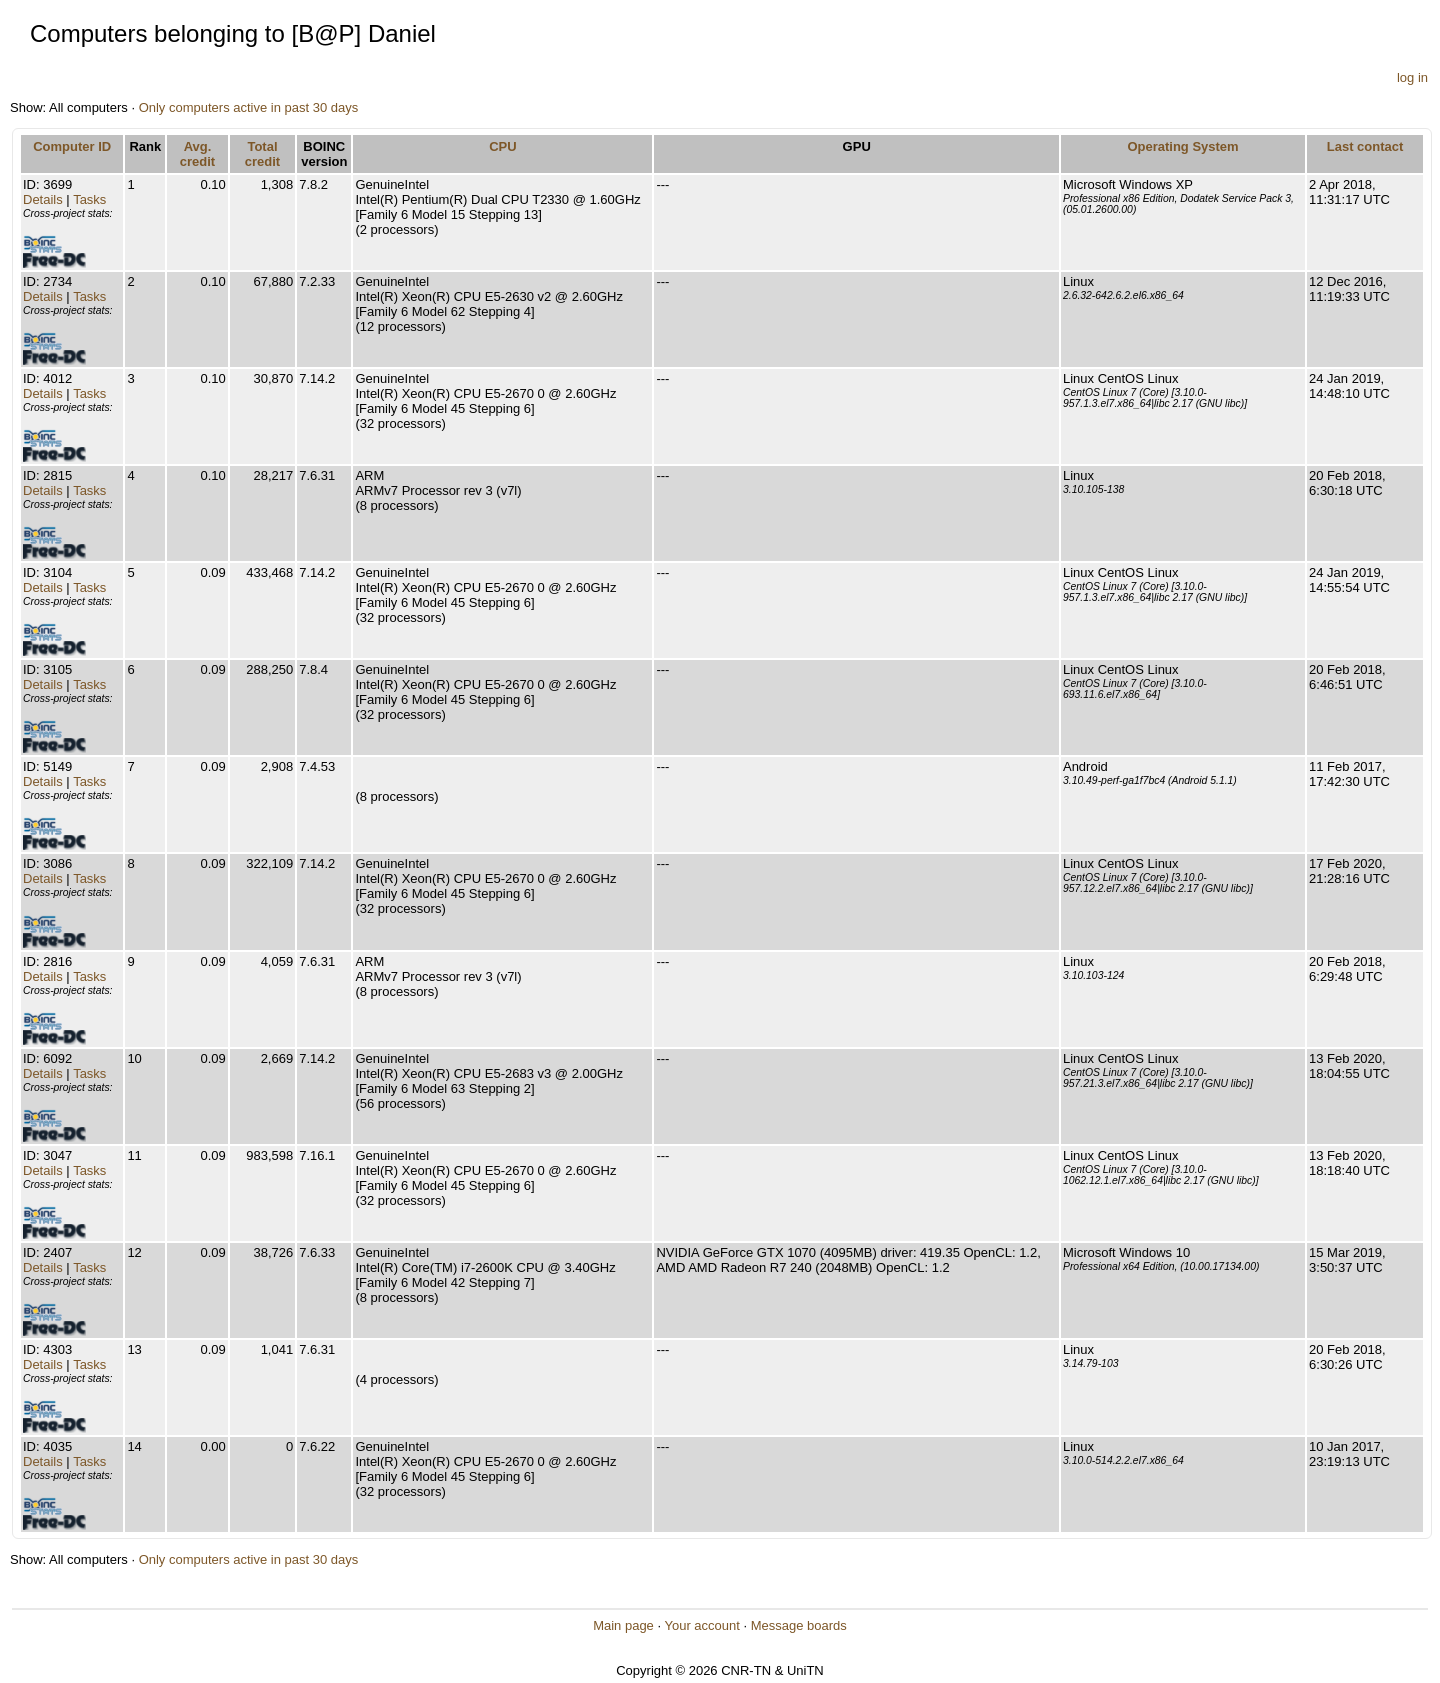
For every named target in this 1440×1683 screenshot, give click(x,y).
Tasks (89, 199)
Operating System (1182, 146)
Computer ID (72, 146)
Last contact (1365, 146)
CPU (502, 146)
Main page (623, 1625)
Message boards (799, 1625)
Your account (701, 1625)
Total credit (262, 154)
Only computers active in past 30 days (249, 107)
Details (43, 199)
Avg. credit (197, 154)
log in (1412, 77)
